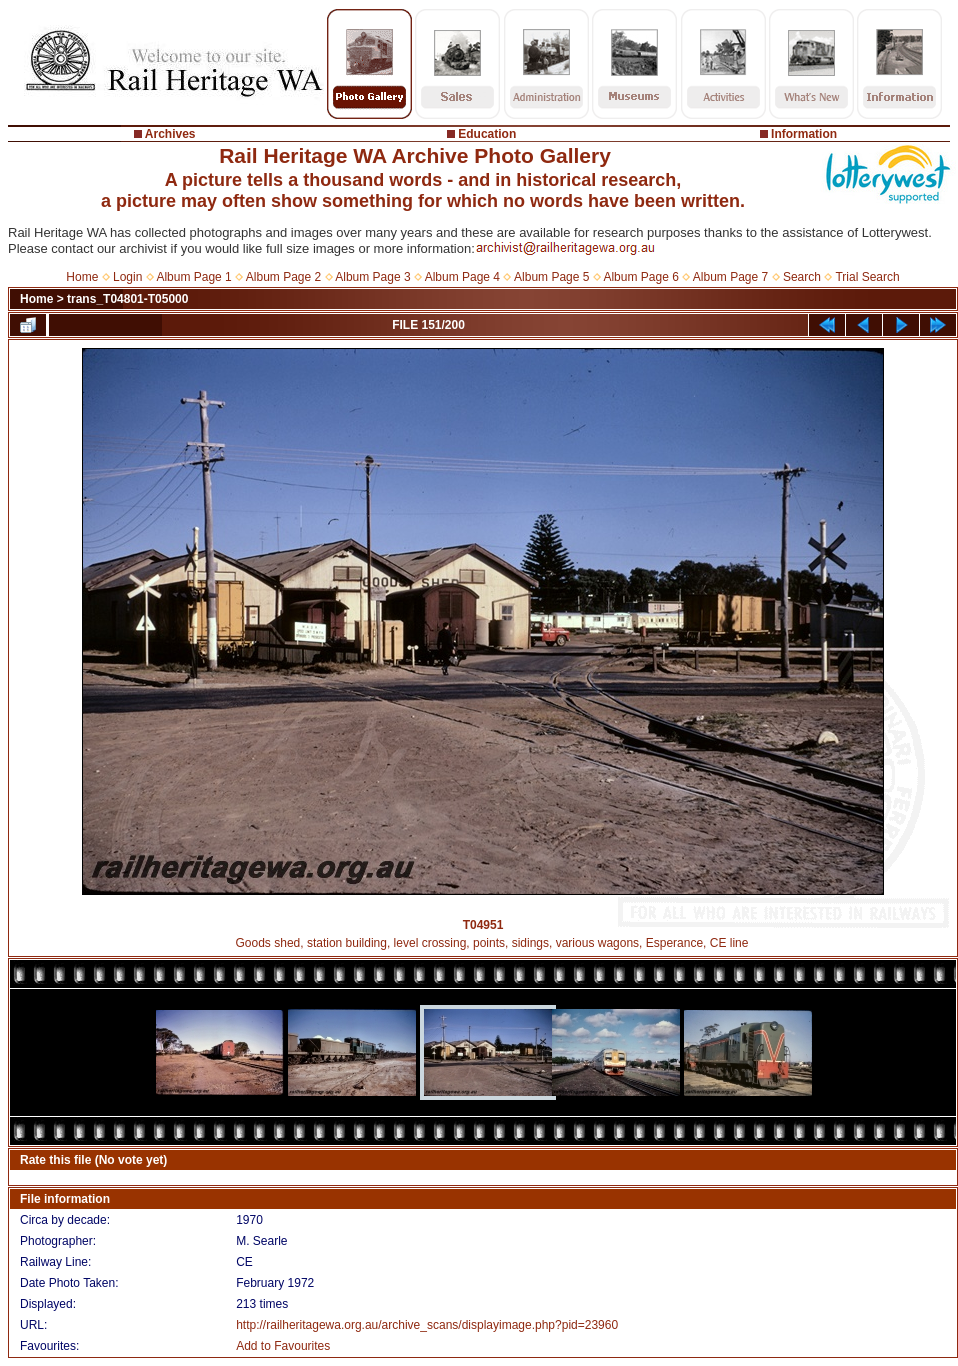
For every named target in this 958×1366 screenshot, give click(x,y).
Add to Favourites (283, 1346)
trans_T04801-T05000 (127, 299)
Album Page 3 (372, 277)
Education (487, 134)
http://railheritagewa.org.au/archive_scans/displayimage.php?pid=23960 (427, 1325)
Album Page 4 (462, 277)
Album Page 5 (551, 277)
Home (82, 277)
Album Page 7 (730, 277)
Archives (170, 134)
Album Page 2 (283, 277)
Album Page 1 (193, 277)
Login (127, 277)
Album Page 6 (640, 277)
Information (804, 134)
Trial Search (867, 277)
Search (802, 277)
